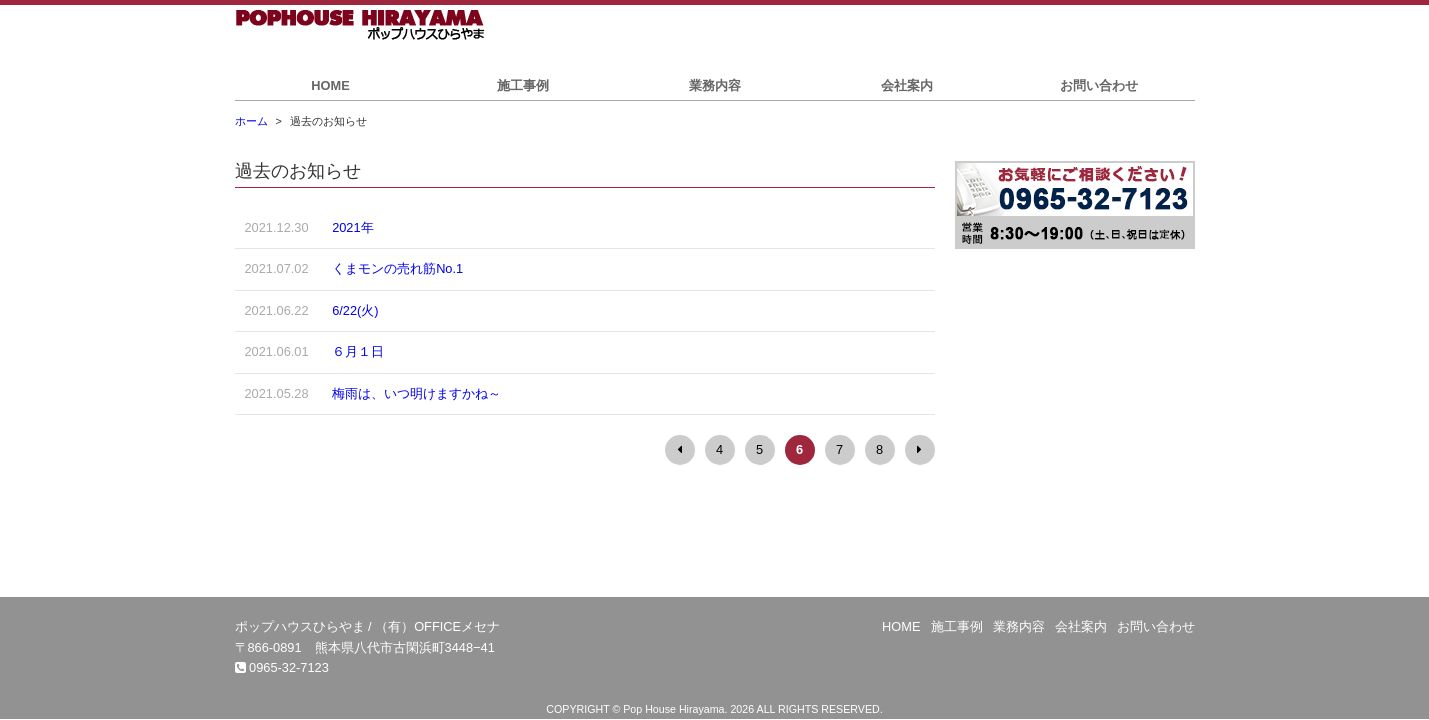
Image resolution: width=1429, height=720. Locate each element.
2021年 (352, 227)
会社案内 (907, 85)
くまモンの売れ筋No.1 (397, 268)
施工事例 (523, 85)
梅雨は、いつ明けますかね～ (416, 393)
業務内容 (715, 85)
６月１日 (358, 351)
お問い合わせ (1099, 85)
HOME (330, 85)
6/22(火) (355, 310)
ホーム (251, 121)
